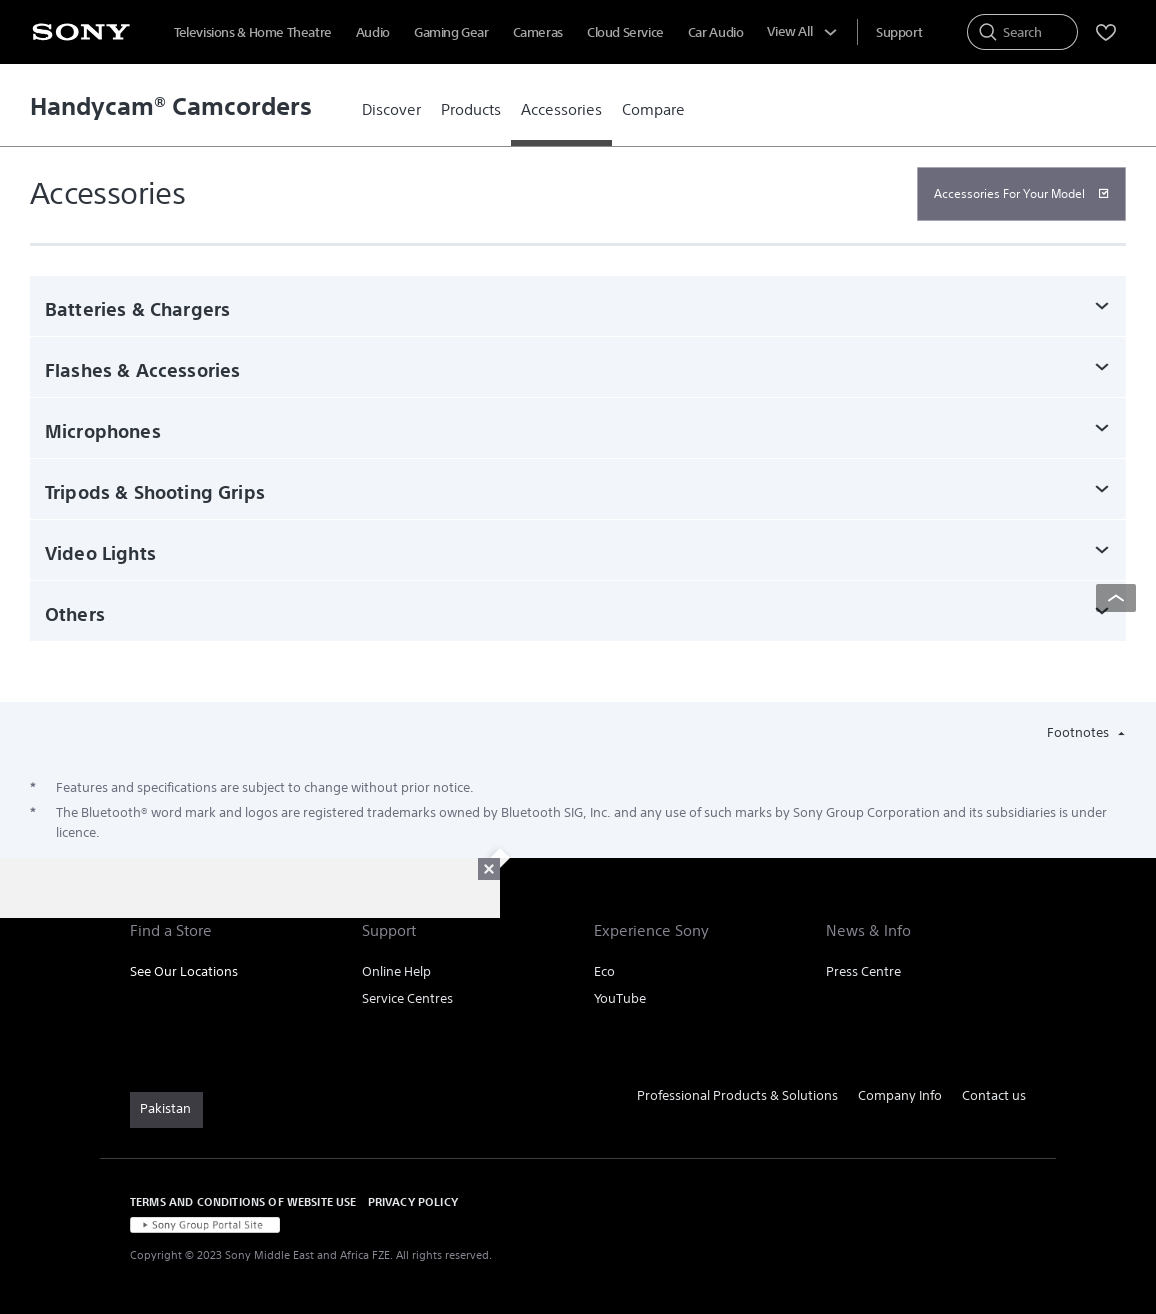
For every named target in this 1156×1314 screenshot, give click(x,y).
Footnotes (1079, 732)
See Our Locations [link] (184, 971)
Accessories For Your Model (1009, 193)
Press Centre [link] (863, 971)
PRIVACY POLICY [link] (413, 1201)
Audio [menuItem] (373, 32)
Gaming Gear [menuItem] (451, 32)
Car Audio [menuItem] (716, 32)
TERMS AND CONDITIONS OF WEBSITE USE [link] (243, 1201)
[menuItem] (899, 32)
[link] (391, 110)
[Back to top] (1116, 598)
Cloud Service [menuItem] (625, 32)
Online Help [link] (396, 971)
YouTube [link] (620, 998)
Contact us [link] (994, 1095)
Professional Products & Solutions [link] (737, 1095)
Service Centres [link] (407, 998)
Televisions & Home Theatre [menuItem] (253, 32)
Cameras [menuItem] (538, 32)
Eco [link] (604, 971)
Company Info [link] (900, 1095)
